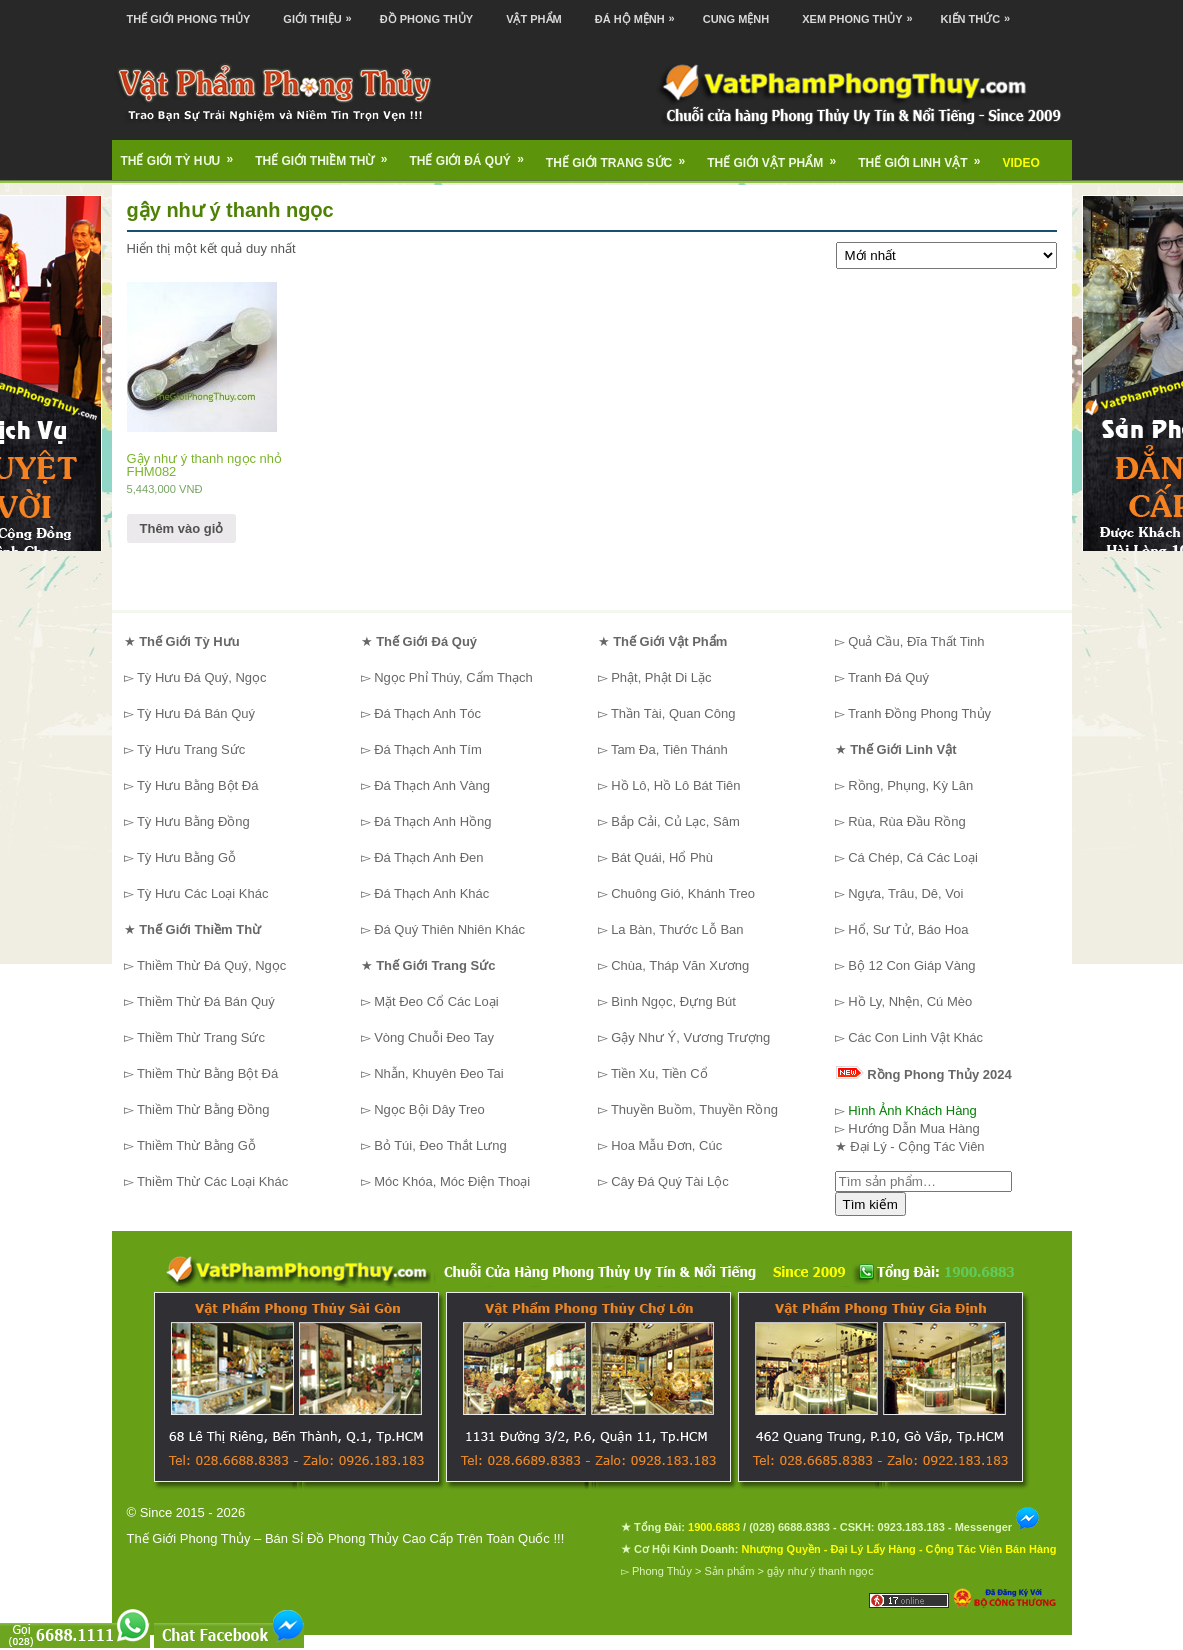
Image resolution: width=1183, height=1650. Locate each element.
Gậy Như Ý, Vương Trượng (690, 1037)
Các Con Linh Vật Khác (915, 1037)
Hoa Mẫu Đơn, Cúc (666, 1145)
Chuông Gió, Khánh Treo (683, 893)
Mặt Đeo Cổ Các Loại (436, 1001)
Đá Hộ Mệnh (640, 12)
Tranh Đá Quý (888, 677)
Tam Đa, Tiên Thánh (669, 749)
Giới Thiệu (322, 12)
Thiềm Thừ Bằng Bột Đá (207, 1073)
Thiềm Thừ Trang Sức (201, 1037)
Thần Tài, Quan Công (673, 713)
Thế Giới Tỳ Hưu (184, 154)
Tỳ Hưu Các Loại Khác (203, 893)
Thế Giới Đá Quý (473, 154)
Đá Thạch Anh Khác (431, 893)
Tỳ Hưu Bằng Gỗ (186, 857)
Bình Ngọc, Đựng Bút (673, 1001)
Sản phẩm (730, 1571)
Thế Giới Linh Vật (925, 156)
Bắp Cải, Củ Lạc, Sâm (675, 821)
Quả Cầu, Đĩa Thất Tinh (916, 641)
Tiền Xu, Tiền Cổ (659, 1073)
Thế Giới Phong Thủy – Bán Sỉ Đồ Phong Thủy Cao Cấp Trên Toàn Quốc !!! (346, 1538)
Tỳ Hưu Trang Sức (191, 749)
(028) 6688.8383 (789, 1527)
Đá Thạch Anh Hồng (432, 821)
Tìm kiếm (870, 1204)
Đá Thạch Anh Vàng (432, 785)
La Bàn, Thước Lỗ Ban (677, 929)
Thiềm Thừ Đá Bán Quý (206, 1001)
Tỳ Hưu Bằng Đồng (193, 821)
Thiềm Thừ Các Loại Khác (212, 1181)
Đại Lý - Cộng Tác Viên (917, 1146)
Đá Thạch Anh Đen (428, 857)
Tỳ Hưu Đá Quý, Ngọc (202, 677)
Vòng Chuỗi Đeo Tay (434, 1037)
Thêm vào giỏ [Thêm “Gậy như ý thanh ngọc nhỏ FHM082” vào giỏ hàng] (182, 528)
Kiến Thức (981, 12)
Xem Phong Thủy (862, 12)
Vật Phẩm (534, 19)
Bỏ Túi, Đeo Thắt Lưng (440, 1145)
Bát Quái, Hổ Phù (662, 857)
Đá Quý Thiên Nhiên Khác (449, 929)
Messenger (998, 1527)
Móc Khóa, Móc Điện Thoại (452, 1181)
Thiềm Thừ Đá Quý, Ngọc (211, 965)
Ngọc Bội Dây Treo (429, 1109)
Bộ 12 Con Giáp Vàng (911, 965)
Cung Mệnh (736, 19)
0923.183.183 (911, 1527)
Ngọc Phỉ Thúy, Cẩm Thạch (453, 677)
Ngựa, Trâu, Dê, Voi (905, 893)
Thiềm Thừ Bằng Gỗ (196, 1145)
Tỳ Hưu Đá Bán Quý (196, 713)
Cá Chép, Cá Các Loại (913, 857)
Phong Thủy (662, 1571)
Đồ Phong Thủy (426, 19)
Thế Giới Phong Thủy (189, 19)
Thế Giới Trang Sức (622, 156)
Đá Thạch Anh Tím (428, 749)
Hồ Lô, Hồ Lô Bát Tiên (675, 785)
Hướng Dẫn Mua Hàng (914, 1128)
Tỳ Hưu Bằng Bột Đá (198, 785)
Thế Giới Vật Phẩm (778, 156)
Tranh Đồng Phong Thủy (919, 713)
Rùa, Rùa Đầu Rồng (907, 821)
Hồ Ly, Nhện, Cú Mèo (910, 1001)
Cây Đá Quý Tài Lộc (670, 1181)
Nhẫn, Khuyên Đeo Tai (439, 1073)
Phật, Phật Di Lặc (661, 677)
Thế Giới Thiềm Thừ (327, 154)
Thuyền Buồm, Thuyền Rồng (694, 1109)
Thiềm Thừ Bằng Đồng (203, 1109)
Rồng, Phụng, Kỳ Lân (910, 785)
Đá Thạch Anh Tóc (427, 713)
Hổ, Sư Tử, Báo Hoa (908, 929)
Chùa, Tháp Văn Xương (680, 965)
